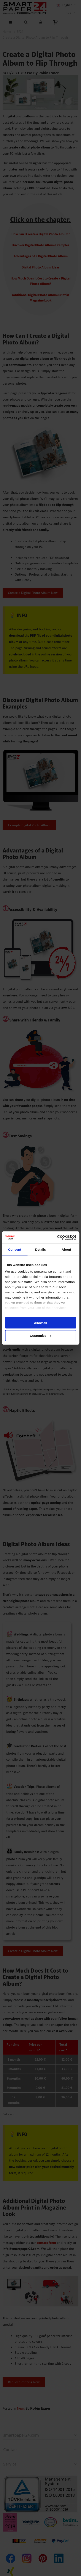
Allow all (40, 1322)
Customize (40, 1335)
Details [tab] (40, 1249)
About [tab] (66, 1249)
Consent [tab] (14, 1249)
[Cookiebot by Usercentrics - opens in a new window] (57, 1237)
